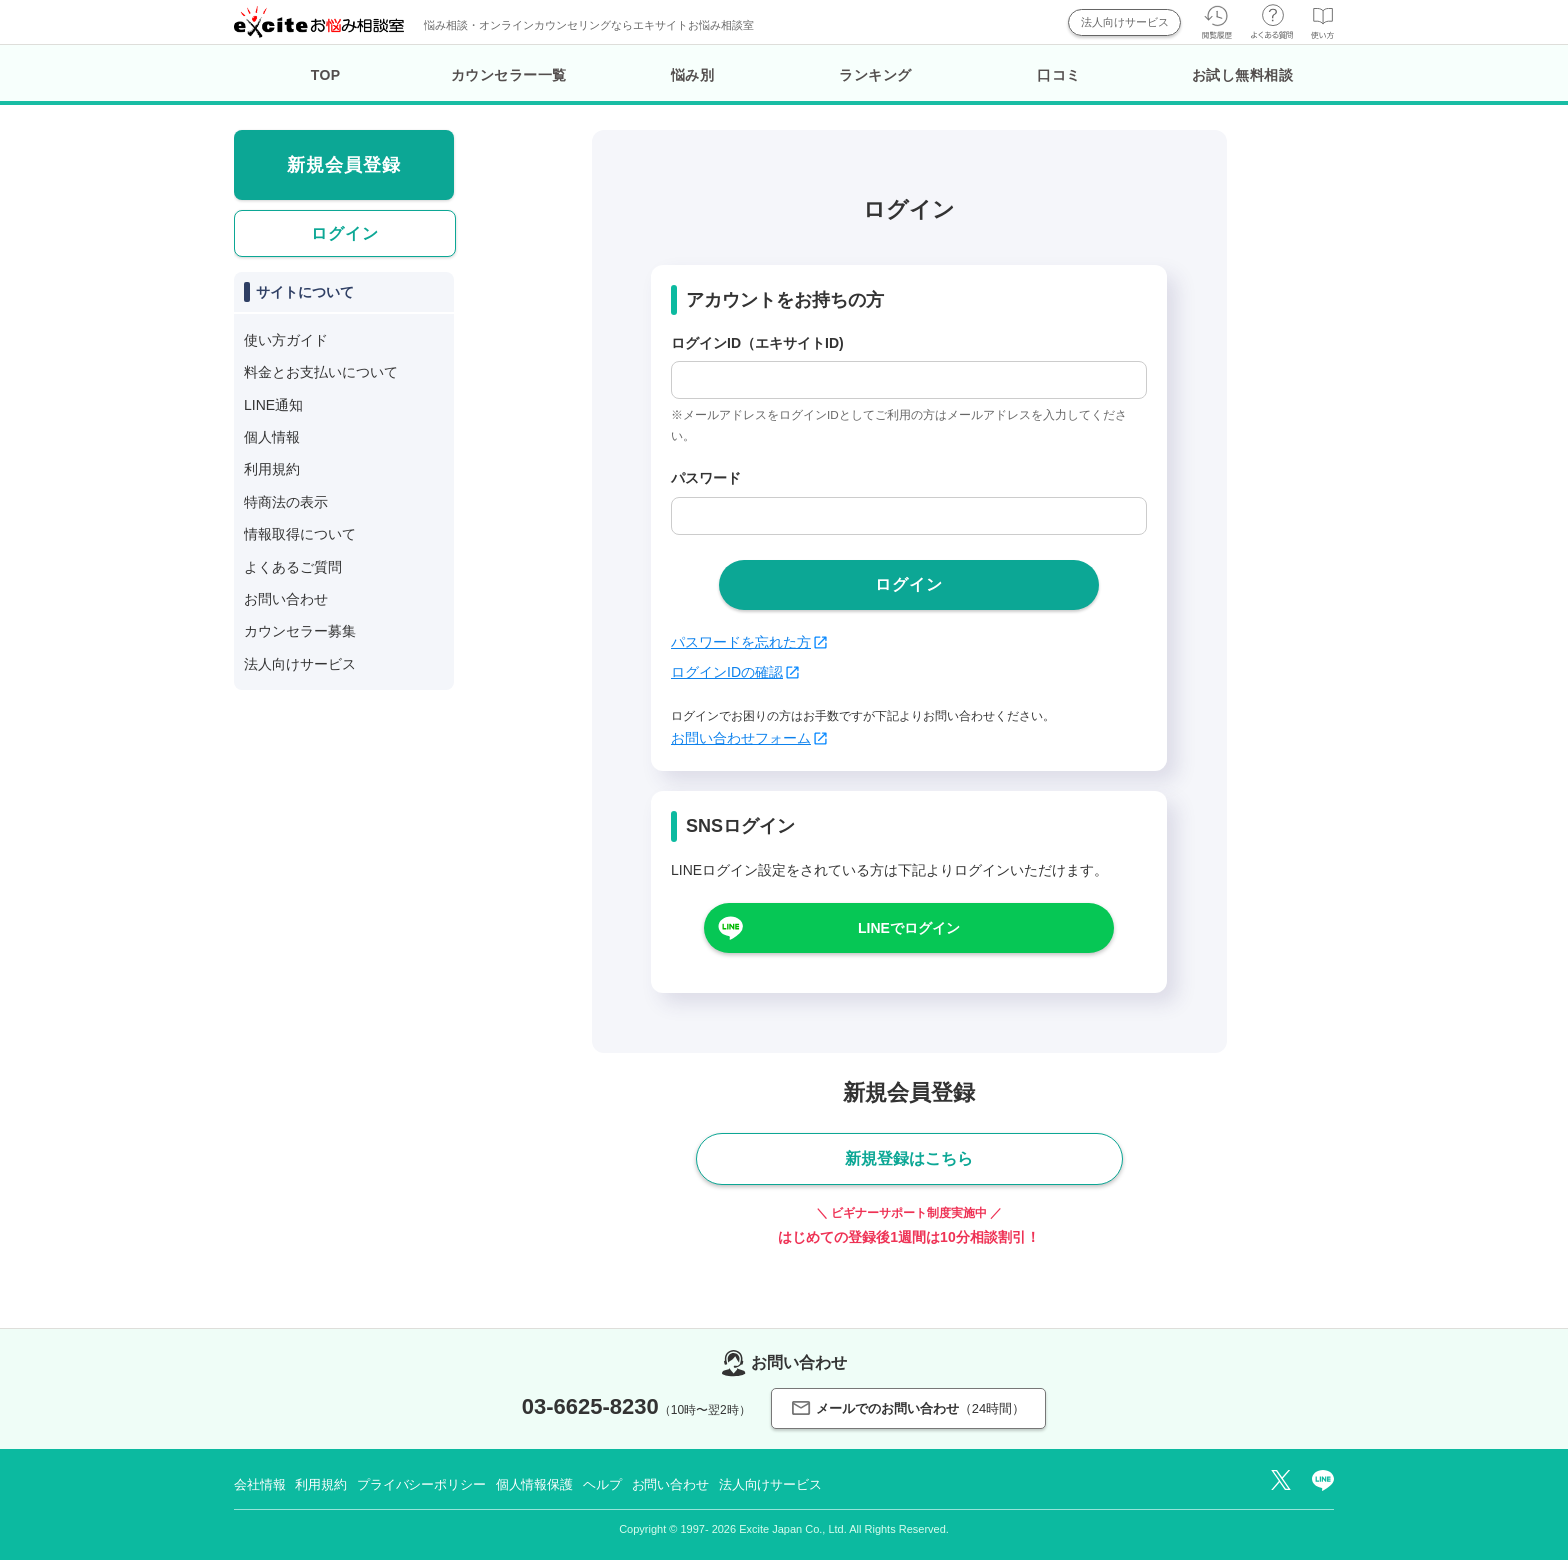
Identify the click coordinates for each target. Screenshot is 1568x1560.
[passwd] (909, 516)
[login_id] (909, 380)
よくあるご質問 (293, 567)
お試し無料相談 (1243, 75)
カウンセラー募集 (300, 631)
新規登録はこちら (909, 1158)
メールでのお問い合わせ (908, 1408)
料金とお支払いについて (321, 372)
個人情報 (272, 437)
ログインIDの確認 (735, 672)
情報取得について (300, 534)
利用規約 (272, 469)
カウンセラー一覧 (509, 75)
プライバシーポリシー (421, 1484)
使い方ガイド (286, 340)
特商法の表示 (286, 502)
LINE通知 (273, 405)
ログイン (345, 233)
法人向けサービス (1125, 22)
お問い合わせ (286, 599)
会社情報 (259, 1484)
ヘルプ (602, 1484)
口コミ (1059, 75)
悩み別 (693, 75)
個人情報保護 (534, 1484)
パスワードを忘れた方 (749, 642)
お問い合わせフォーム (749, 738)
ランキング (875, 75)
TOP (326, 75)
